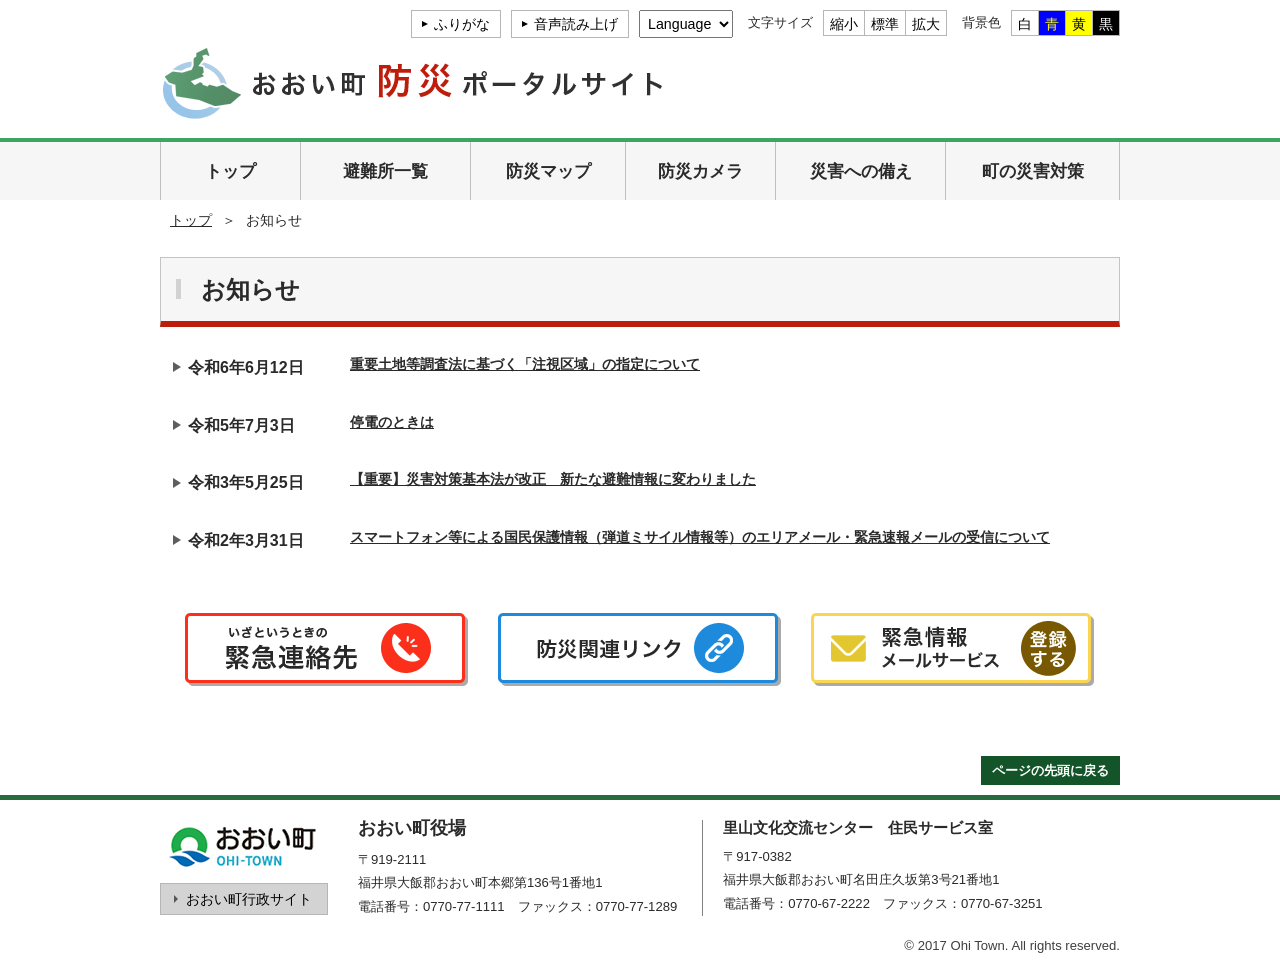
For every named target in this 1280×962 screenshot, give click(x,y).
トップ (230, 171)
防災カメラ (700, 171)
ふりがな (462, 24)
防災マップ (548, 171)
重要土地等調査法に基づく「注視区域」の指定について (525, 364)
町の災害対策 (1033, 171)
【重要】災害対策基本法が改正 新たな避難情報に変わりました (553, 479)
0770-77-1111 (464, 906)
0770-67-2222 (829, 903)
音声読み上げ (576, 24)
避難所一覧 (385, 171)
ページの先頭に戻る (1050, 770)
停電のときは (392, 422)
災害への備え (861, 171)
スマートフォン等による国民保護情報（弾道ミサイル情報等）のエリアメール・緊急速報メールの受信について (700, 537)
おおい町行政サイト (249, 899)
